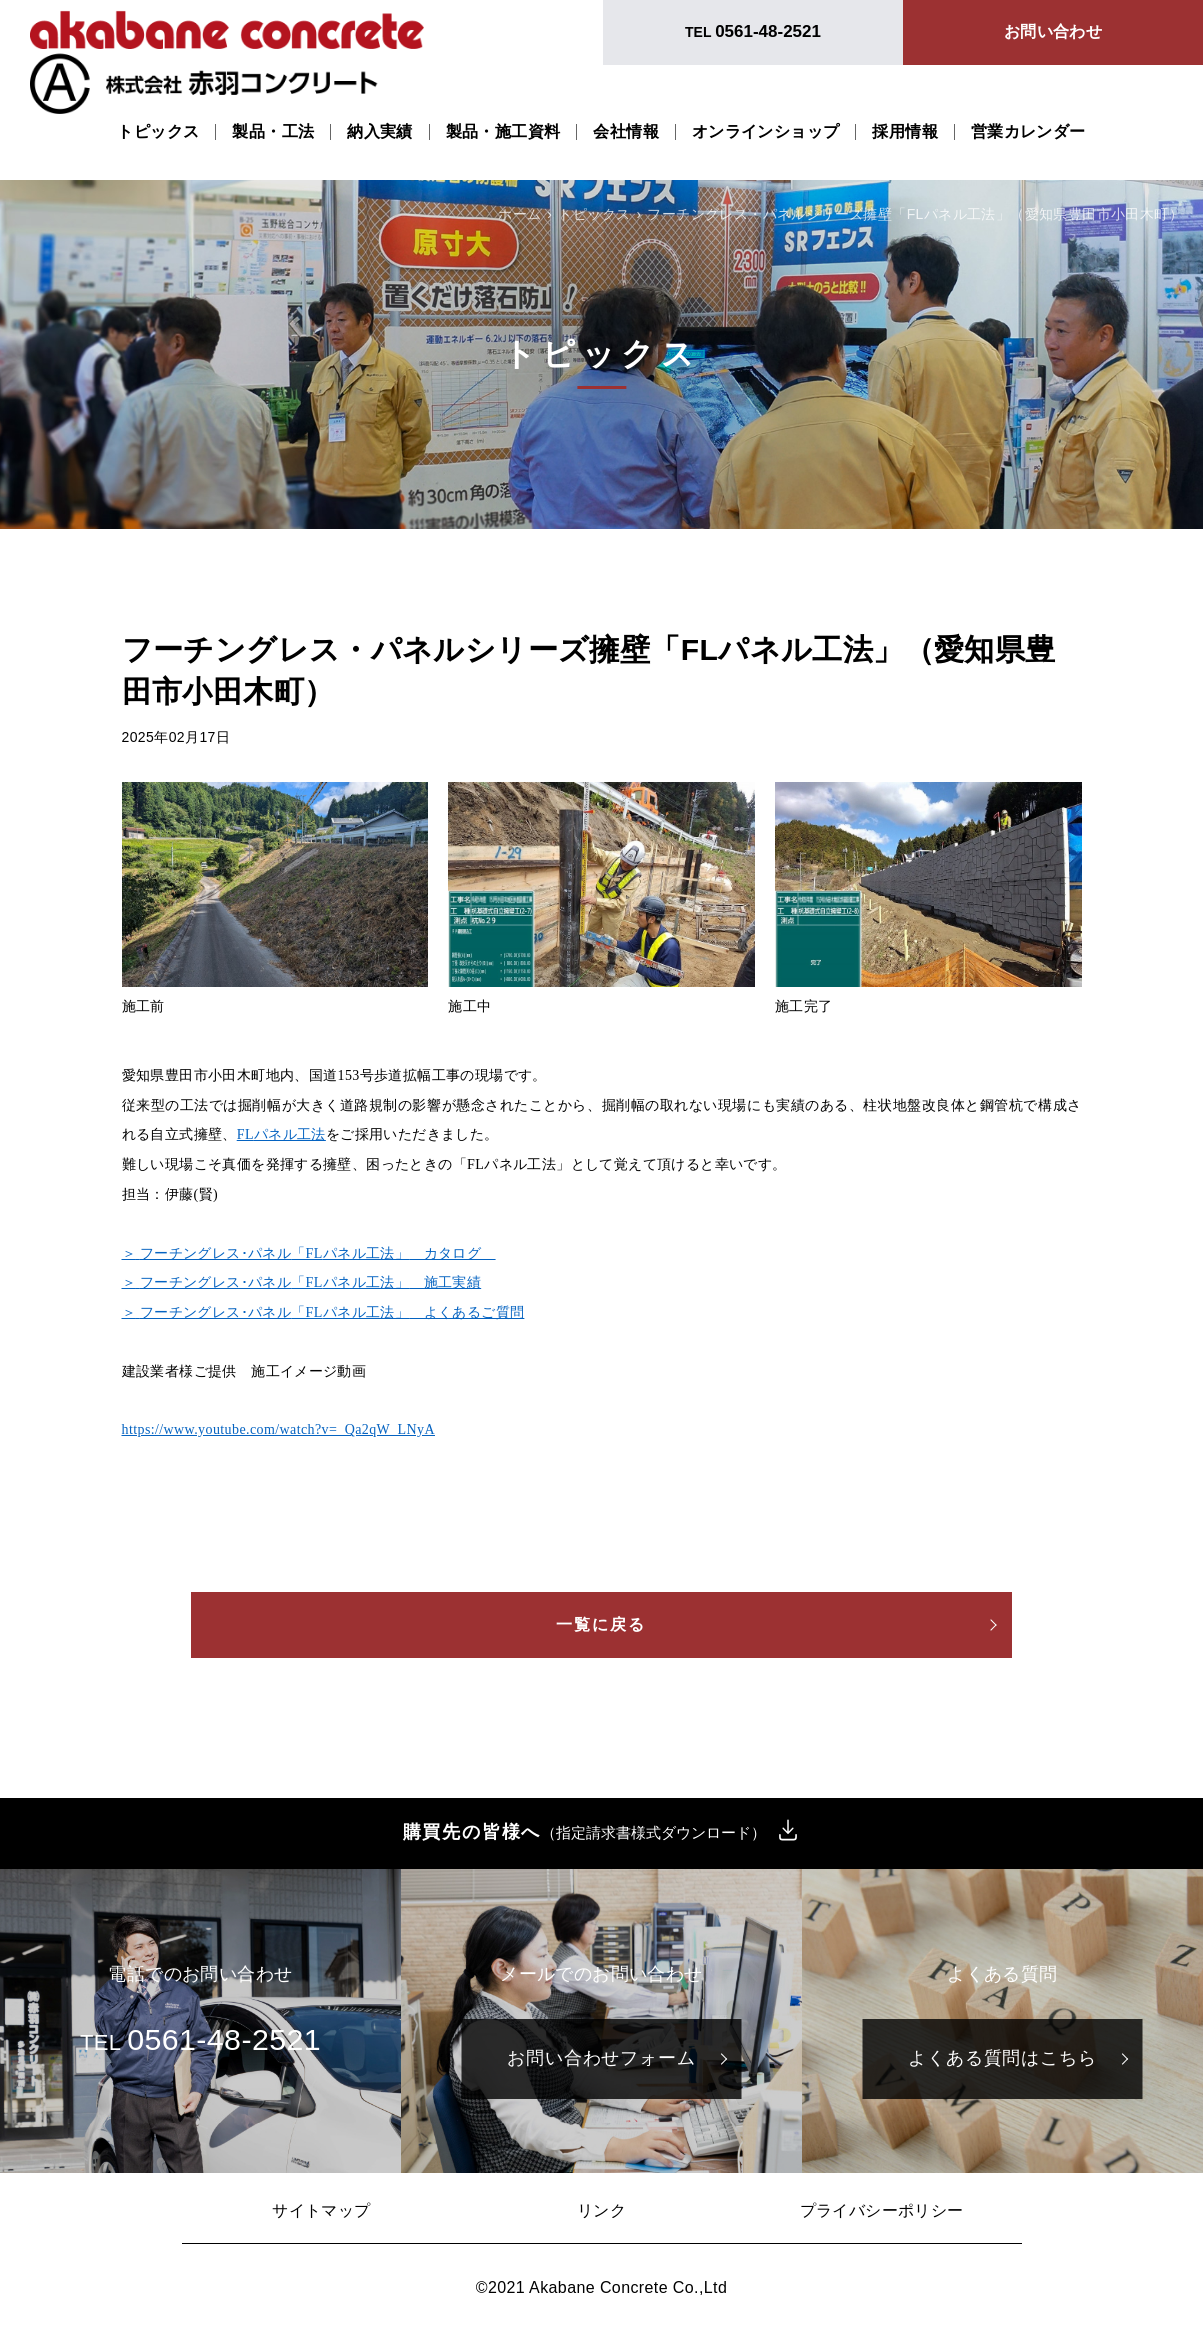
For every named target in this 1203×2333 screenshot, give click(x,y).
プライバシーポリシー (882, 2210)
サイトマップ (321, 2210)
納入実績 (380, 132)
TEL (753, 31)
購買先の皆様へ (585, 1833)
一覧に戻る (602, 1624)
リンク (601, 2210)
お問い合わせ (1053, 31)
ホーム (519, 214)
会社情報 (626, 132)
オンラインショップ (766, 132)
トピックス (158, 132)
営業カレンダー (1028, 132)
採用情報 (905, 132)
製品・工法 (273, 132)
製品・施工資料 (503, 132)
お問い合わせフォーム (601, 2058)
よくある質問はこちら (1002, 2058)
